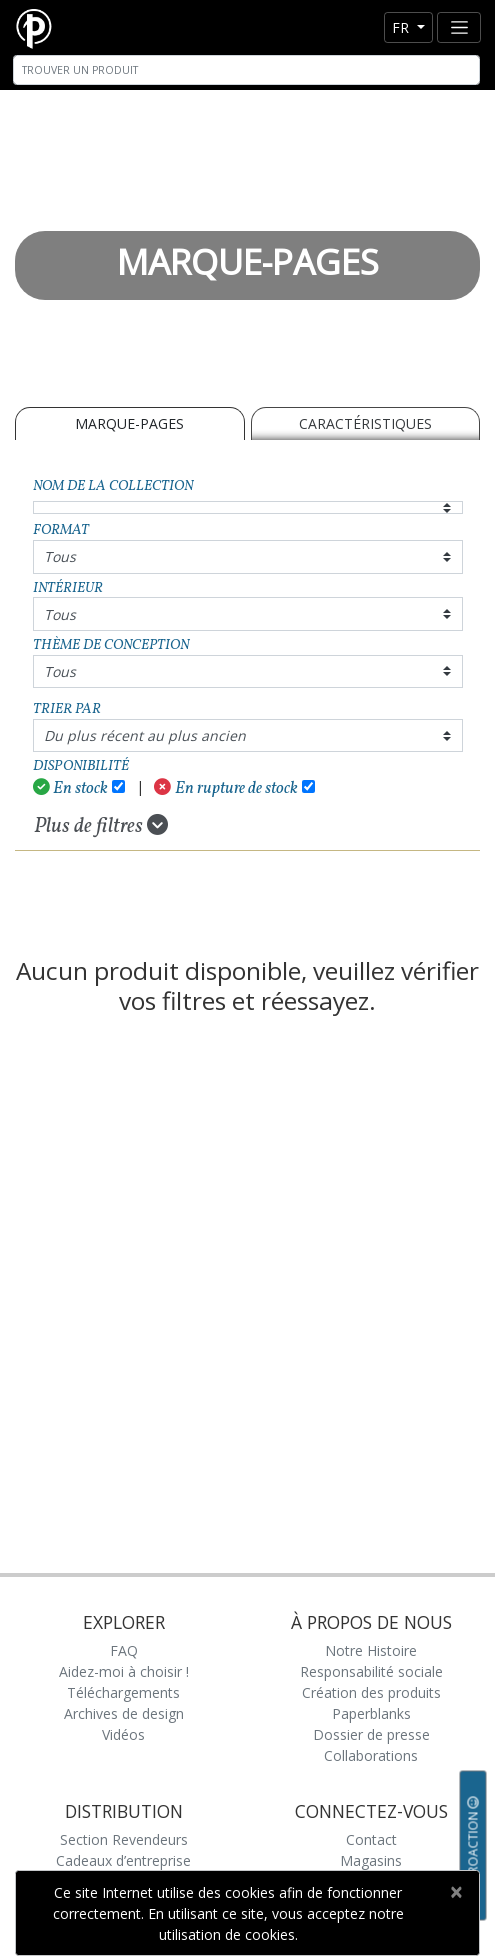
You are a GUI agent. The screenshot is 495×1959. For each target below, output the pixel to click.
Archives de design (124, 1713)
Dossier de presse (371, 1734)
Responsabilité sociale (371, 1671)
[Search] (246, 70)
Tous (60, 556)
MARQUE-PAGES (129, 423)
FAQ (124, 1650)
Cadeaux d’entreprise (123, 1860)
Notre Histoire (371, 1650)
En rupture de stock (226, 788)
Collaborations (371, 1755)
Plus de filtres (101, 826)
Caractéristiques (365, 423)
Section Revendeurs (124, 1839)
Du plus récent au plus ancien (145, 735)
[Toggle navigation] (459, 27)
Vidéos (123, 1734)
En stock (71, 788)
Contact (371, 1839)
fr (402, 27)
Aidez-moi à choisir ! (124, 1671)
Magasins (371, 1860)
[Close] (455, 1892)
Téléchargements (123, 1692)
